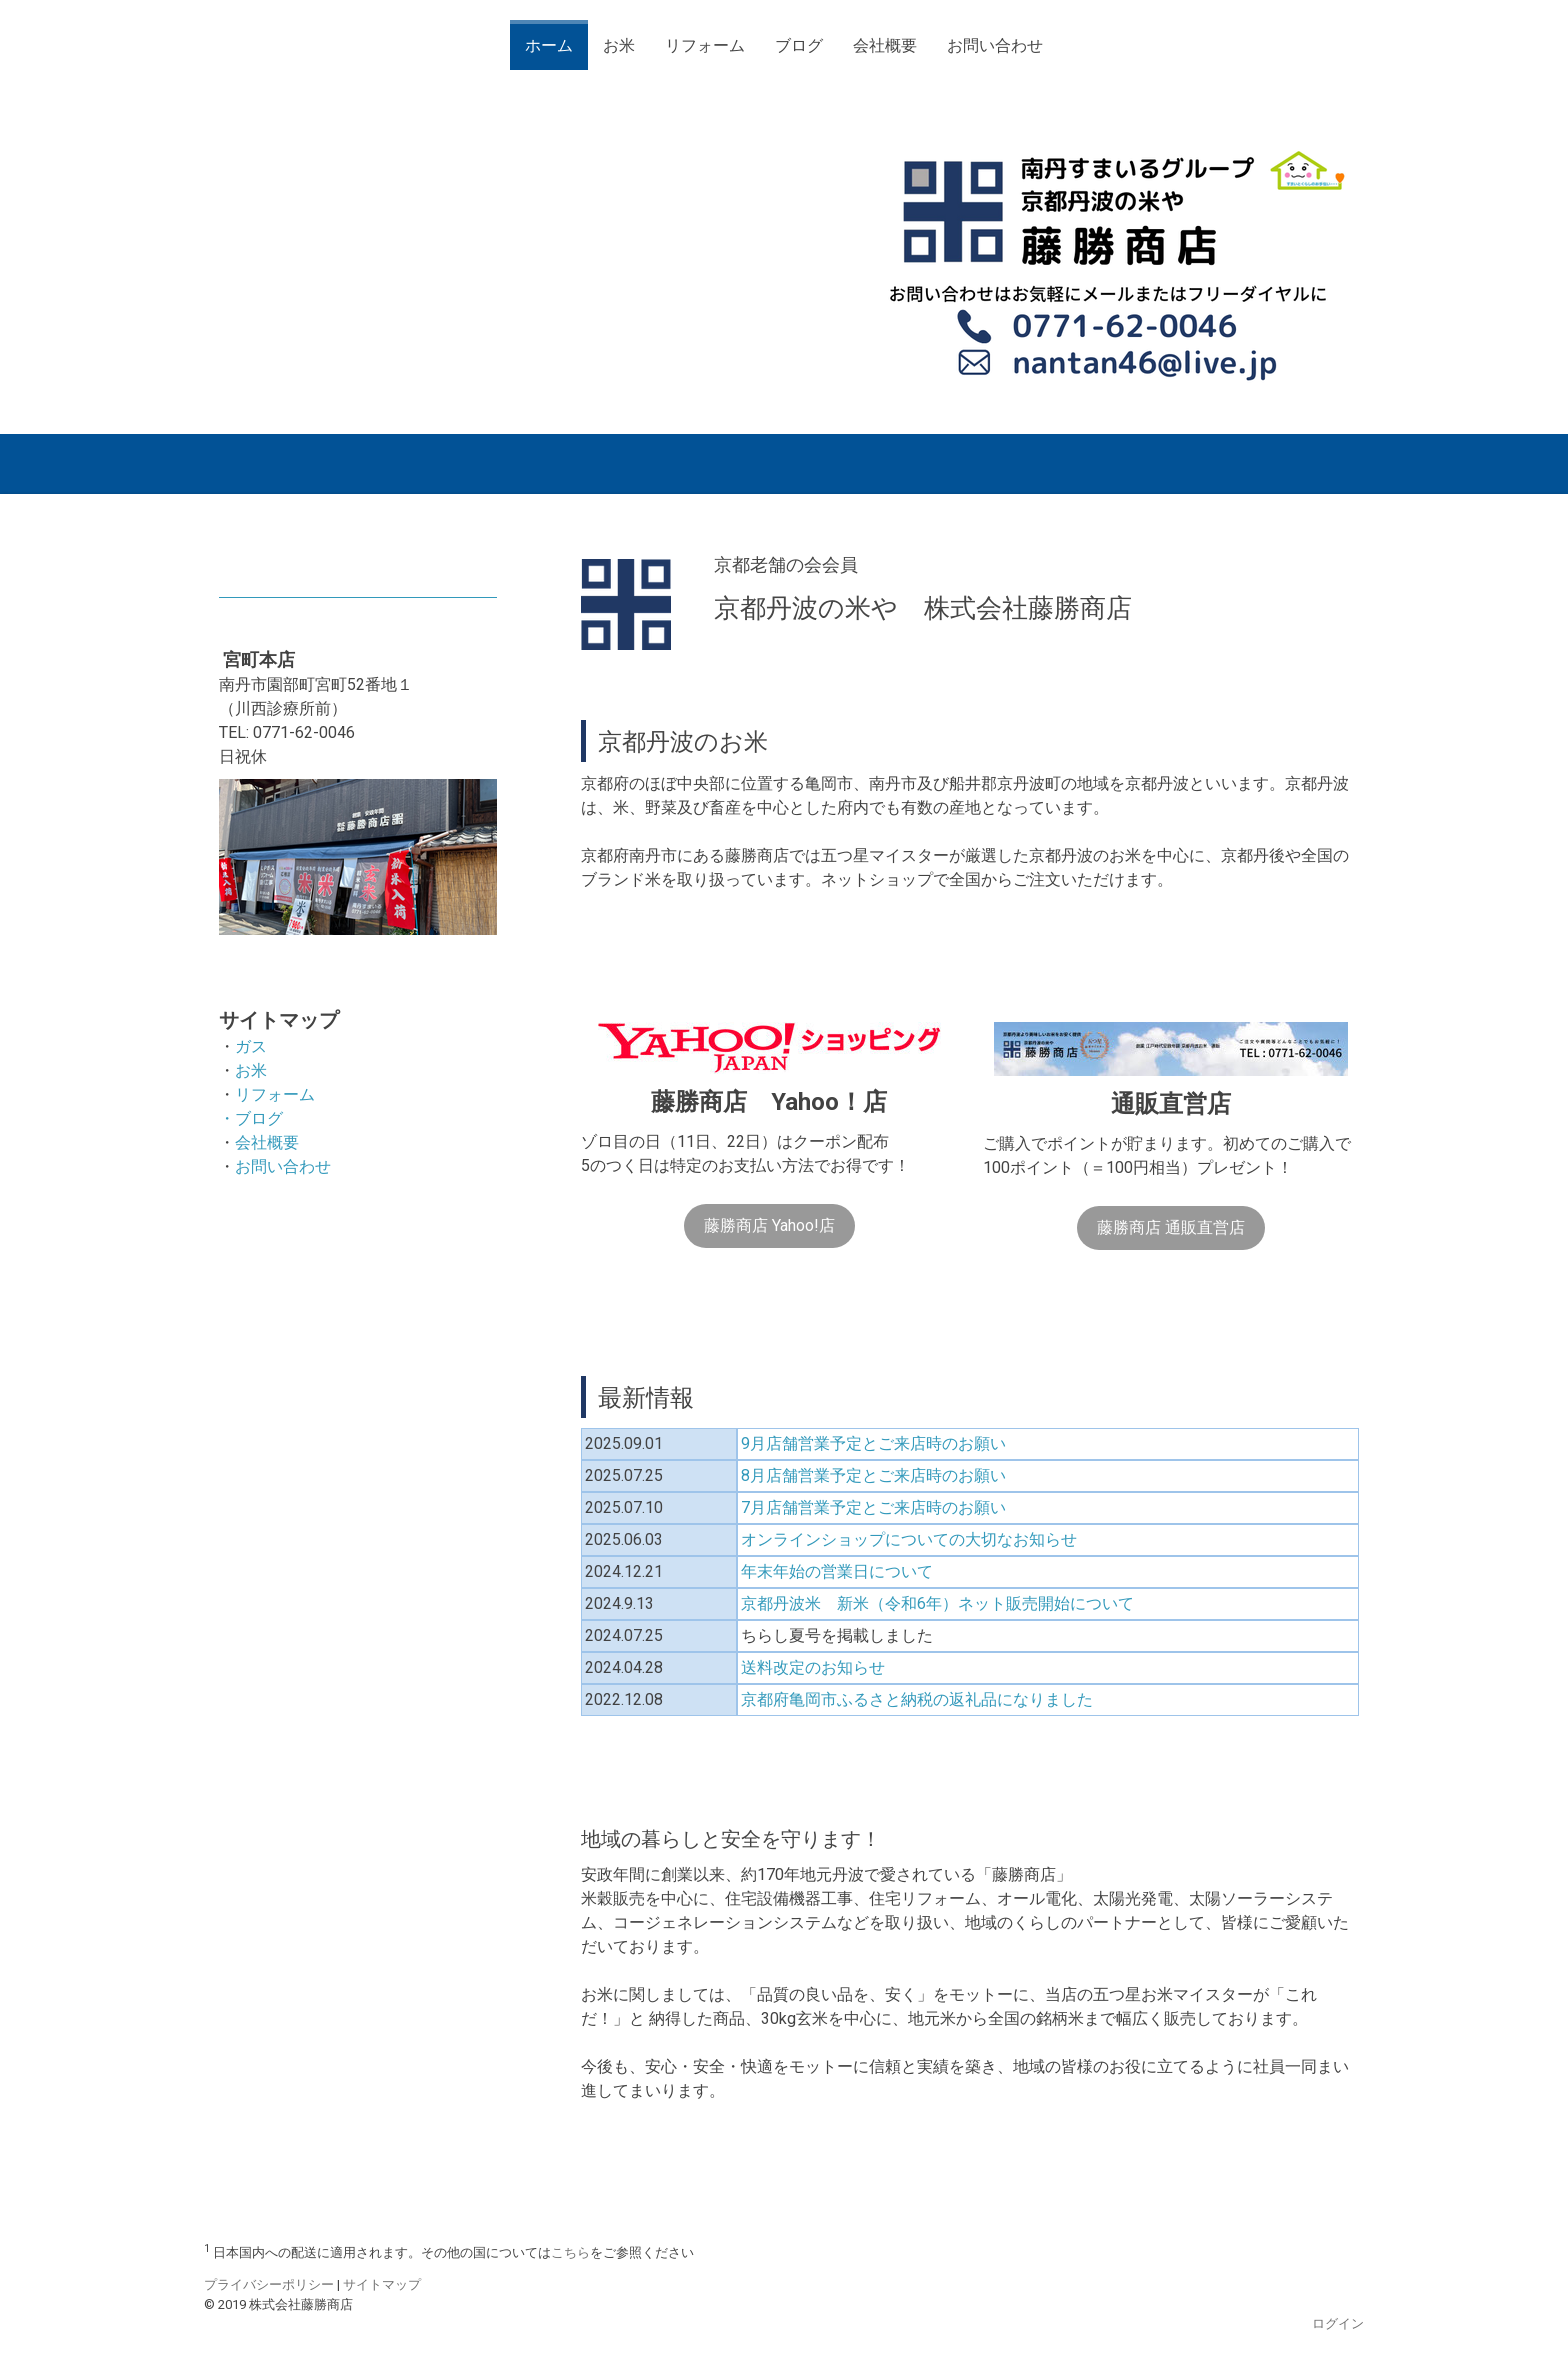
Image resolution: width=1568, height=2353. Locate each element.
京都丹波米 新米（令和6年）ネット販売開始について (937, 1603)
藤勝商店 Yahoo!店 (769, 1225)
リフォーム (705, 45)
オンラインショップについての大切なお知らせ (909, 1539)
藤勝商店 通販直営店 (1171, 1227)
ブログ (799, 45)
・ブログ (251, 1118)
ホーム (549, 45)
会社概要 (885, 45)
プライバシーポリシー (269, 2284)
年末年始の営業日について (837, 1571)
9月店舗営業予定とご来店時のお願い (873, 1443)
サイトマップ (382, 2284)
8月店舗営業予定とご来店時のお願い (873, 1475)
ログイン (1338, 2323)
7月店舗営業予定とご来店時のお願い (873, 1507)
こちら (570, 2252)
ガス (251, 1046)
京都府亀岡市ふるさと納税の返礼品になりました (917, 1699)
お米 (619, 45)
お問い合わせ (995, 45)
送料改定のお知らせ (813, 1667)
